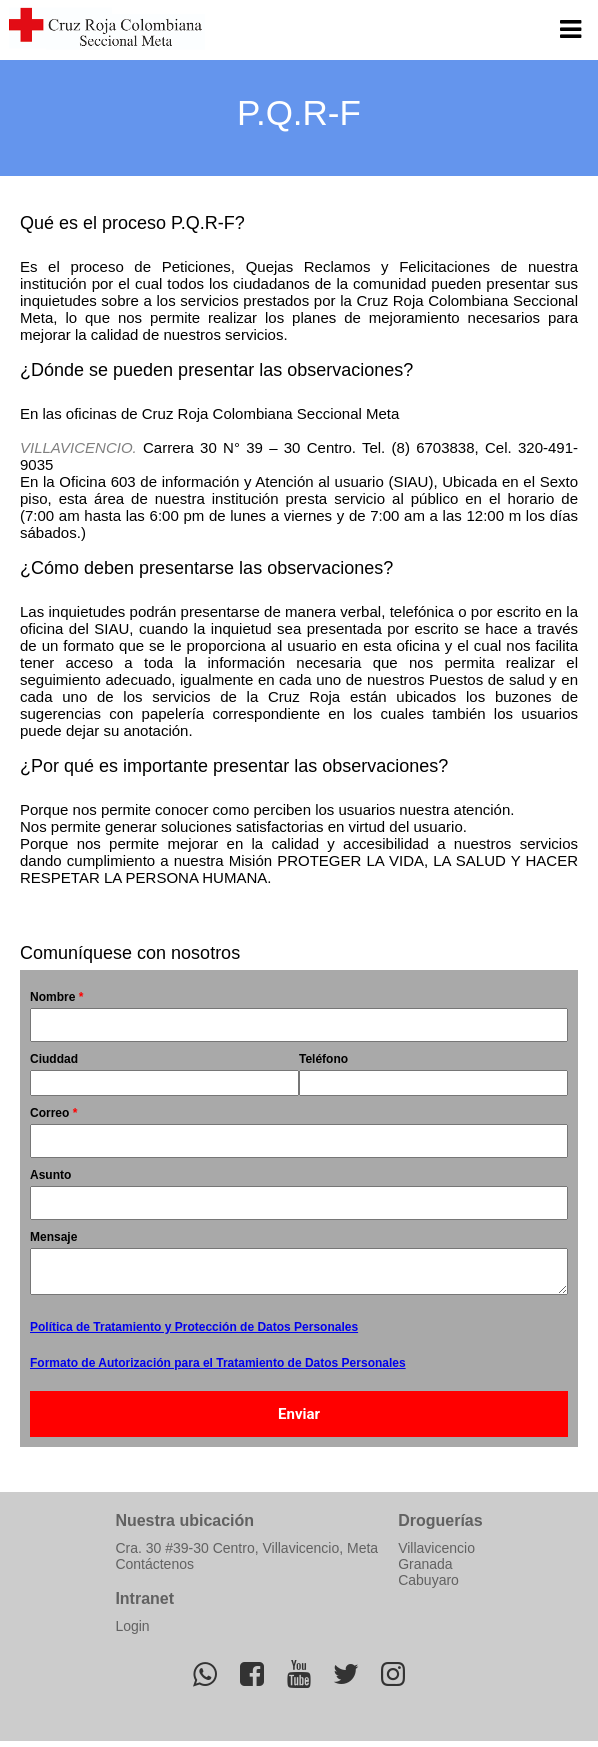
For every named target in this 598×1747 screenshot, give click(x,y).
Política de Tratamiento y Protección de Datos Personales (194, 1333)
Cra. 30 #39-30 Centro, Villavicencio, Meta (246, 1554)
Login (132, 1632)
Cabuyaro (428, 1586)
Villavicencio (436, 1554)
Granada (425, 1570)
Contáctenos (154, 1570)
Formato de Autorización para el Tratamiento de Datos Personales (218, 1369)
